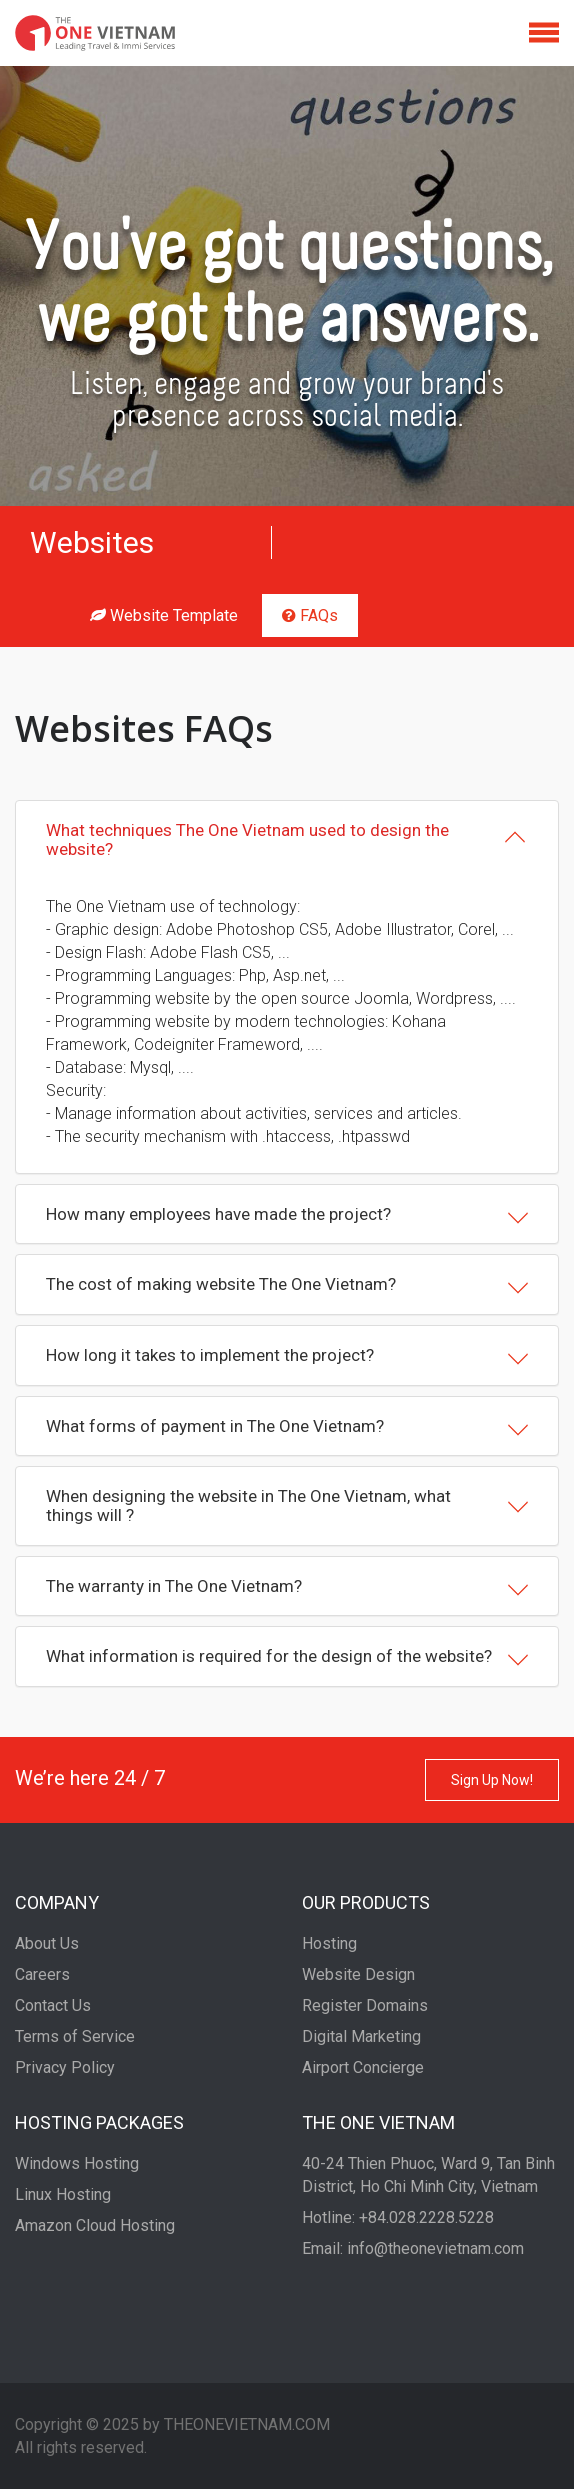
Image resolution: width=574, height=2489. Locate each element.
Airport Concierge (363, 2067)
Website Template (164, 615)
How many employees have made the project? (287, 1216)
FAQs (310, 615)
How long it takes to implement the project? (287, 1357)
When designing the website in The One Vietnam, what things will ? (287, 1505)
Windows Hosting (77, 2163)
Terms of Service (75, 2036)
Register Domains (365, 2005)
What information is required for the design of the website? (287, 1658)
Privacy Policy (65, 2067)
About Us (47, 1943)
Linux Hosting (63, 2194)
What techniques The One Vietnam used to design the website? (287, 839)
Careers (42, 1974)
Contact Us (53, 2005)
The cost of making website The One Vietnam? (287, 1286)
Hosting (329, 1943)
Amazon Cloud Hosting (95, 2225)
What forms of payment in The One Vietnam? (287, 1428)
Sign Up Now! (492, 1780)
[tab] (287, 839)
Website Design (358, 1974)
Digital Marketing (361, 2036)
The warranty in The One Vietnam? (287, 1588)
